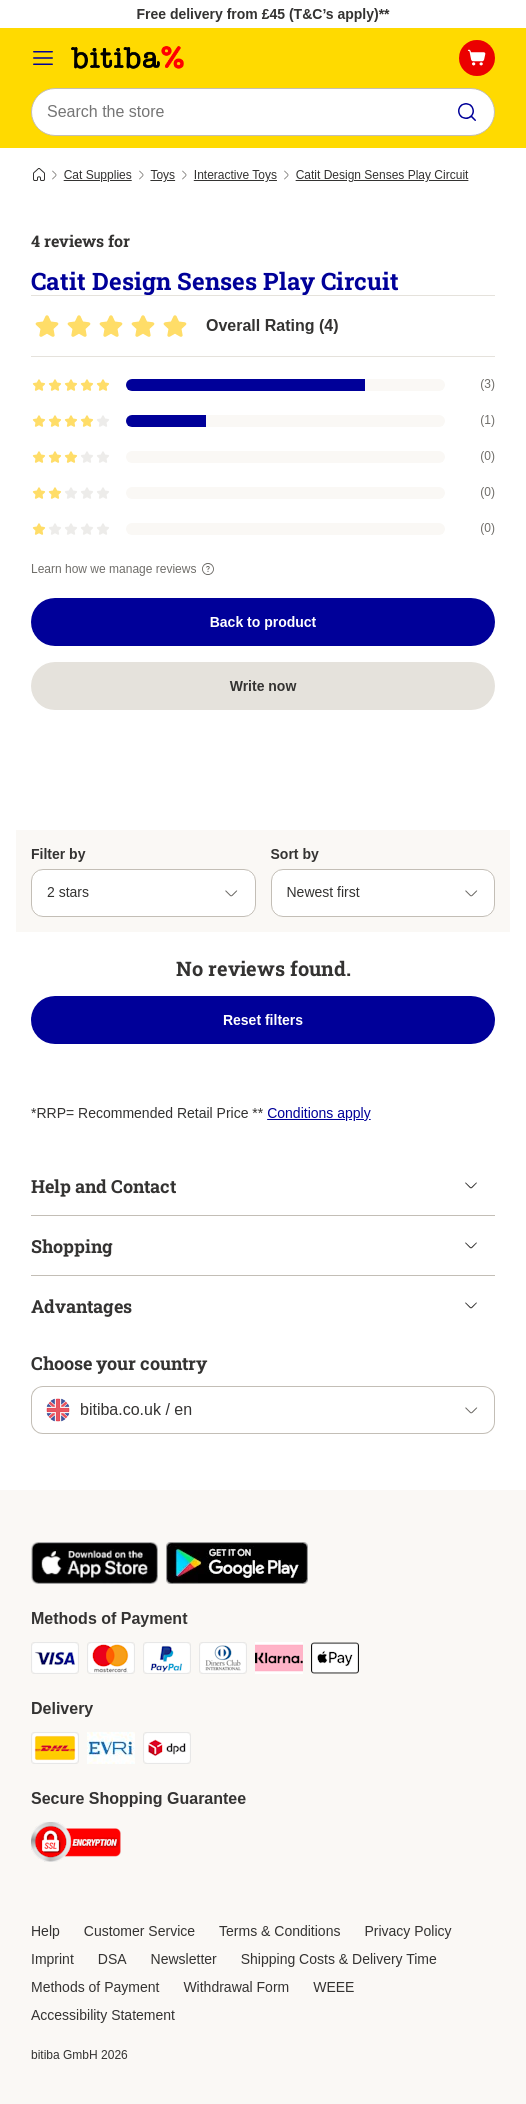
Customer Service (139, 1931)
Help (45, 1931)
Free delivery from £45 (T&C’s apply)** (262, 14)
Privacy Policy (407, 1931)
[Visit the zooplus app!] (94, 1579)
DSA (112, 1959)
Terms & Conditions (279, 1931)
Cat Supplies (98, 175)
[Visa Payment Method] (55, 1661)
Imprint (52, 1959)
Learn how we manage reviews (125, 569)
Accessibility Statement (103, 2015)
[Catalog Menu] (43, 58)
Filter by (58, 854)
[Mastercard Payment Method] (111, 1661)
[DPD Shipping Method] (167, 1751)
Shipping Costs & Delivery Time (339, 1959)
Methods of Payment (95, 1987)
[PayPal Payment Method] (167, 1661)
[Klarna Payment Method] (279, 1661)
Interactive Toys (235, 175)
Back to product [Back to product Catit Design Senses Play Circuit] (263, 622)
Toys (162, 175)
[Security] (76, 1845)
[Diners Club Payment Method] (223, 1661)
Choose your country (119, 1363)
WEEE (333, 1987)
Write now (263, 686)
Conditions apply (319, 1113)
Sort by (295, 854)
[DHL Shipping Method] (55, 1751)
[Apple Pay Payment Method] (335, 1661)
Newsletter (184, 1959)
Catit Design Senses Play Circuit (382, 175)
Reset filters (263, 1020)
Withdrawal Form (236, 1987)
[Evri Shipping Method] (111, 1751)
